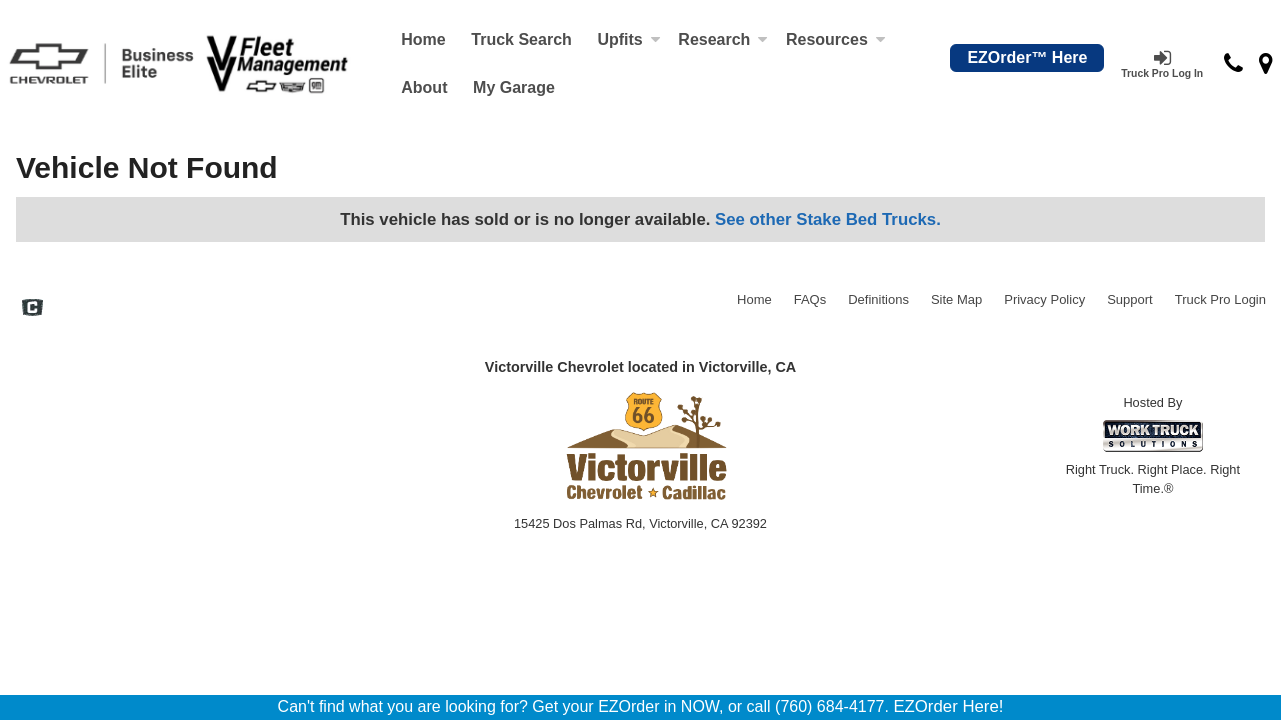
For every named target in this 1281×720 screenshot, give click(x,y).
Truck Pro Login (1220, 299)
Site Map (956, 299)
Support (1130, 299)
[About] (424, 88)
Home (423, 39)
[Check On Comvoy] (32, 310)
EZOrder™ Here (1027, 57)
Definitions (878, 299)
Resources (836, 39)
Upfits (628, 39)
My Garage (514, 87)
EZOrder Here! (948, 706)
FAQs (810, 299)
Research (723, 39)
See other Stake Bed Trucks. (828, 219)
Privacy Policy (1044, 299)
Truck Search (521, 39)
